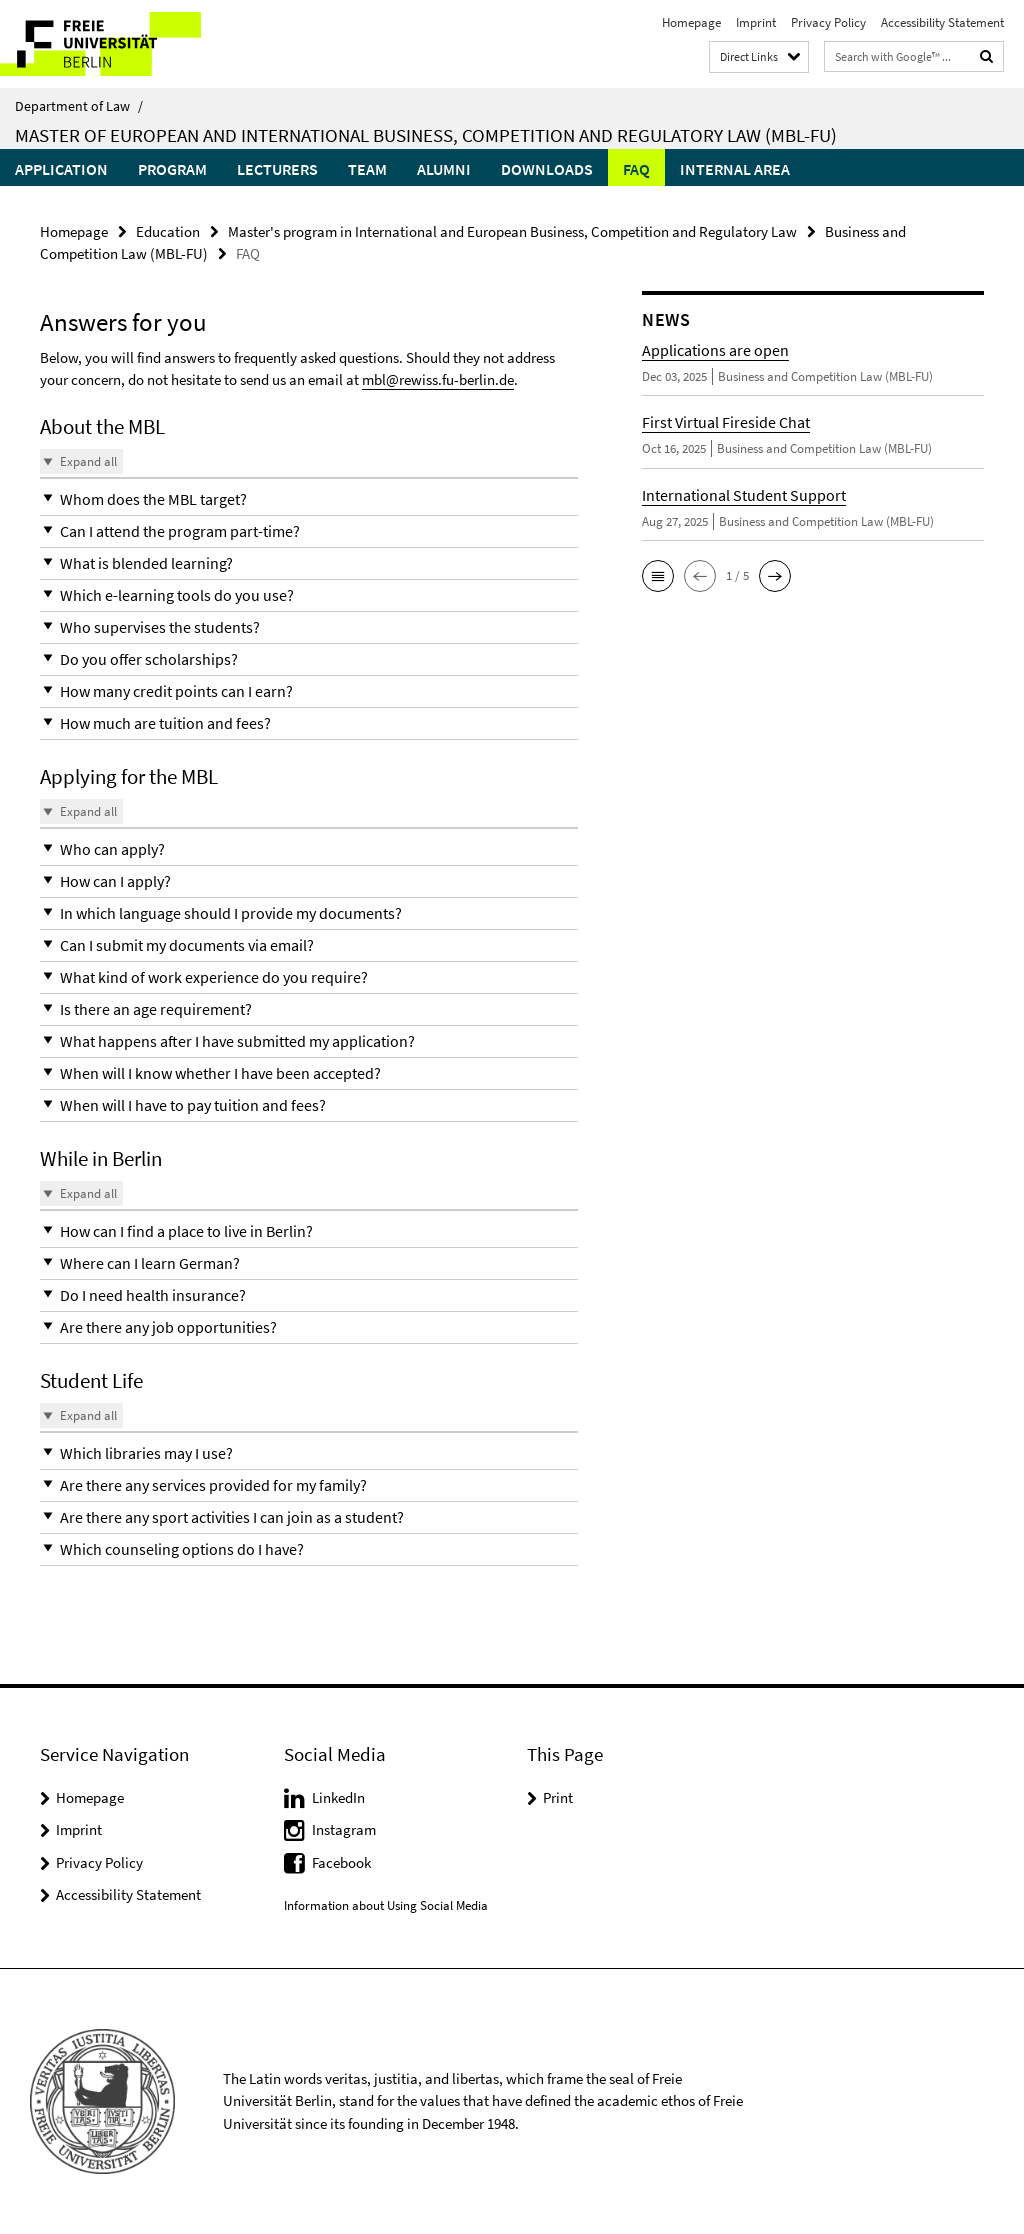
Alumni (444, 169)
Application (61, 169)
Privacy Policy (828, 22)
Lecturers (277, 169)
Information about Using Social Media (386, 1905)
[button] (309, 499)
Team (367, 169)
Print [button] (558, 1797)
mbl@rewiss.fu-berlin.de (438, 379)
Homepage (691, 22)
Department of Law (79, 106)
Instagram (344, 1829)
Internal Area (735, 169)
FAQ (636, 169)
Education (168, 231)
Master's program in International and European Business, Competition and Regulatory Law (512, 231)
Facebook (341, 1862)
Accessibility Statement (942, 22)
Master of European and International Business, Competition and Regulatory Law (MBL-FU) (426, 135)
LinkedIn (338, 1797)
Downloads (547, 169)
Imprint (756, 22)
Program (172, 169)
